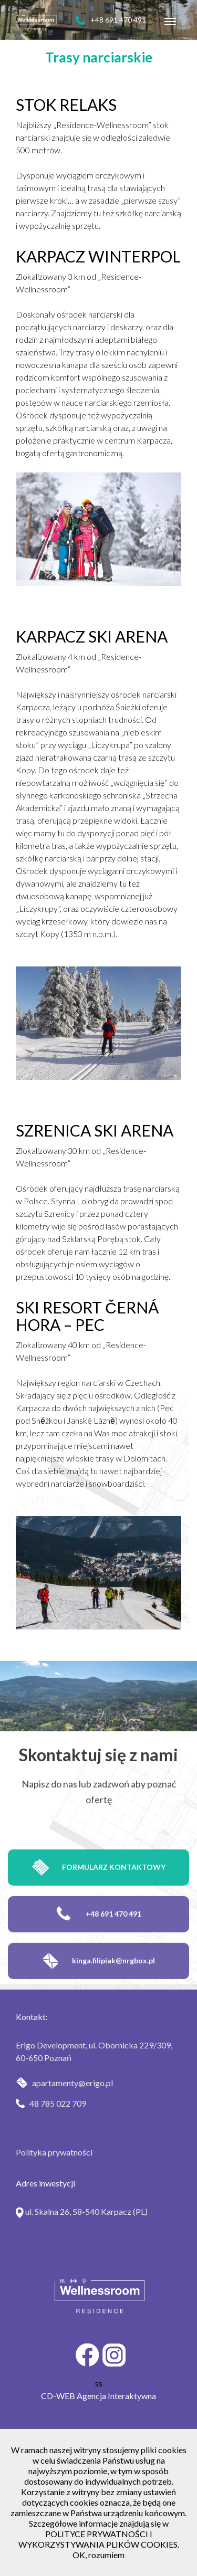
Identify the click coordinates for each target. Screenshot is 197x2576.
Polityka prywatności (54, 2152)
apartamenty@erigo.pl (64, 2083)
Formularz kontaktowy (98, 1888)
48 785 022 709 (51, 2103)
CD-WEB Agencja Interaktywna (98, 2396)
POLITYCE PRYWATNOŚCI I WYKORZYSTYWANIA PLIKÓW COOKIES (98, 2539)
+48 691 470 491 (111, 19)
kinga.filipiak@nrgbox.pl (98, 1982)
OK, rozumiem (98, 2555)
